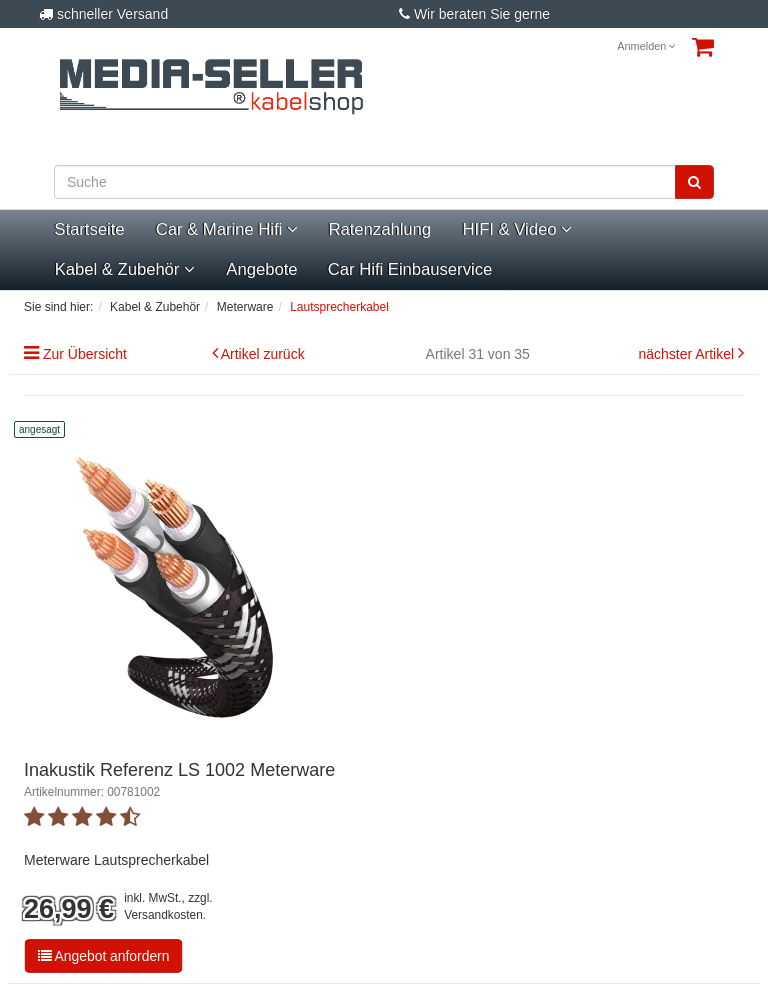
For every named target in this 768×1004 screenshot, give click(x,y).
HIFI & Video (516, 229)
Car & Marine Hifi (227, 229)
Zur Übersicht (85, 354)
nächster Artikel (688, 354)
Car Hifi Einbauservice (410, 269)
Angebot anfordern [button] (104, 956)
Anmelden (646, 46)
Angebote (261, 269)
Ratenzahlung (380, 229)
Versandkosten (163, 915)
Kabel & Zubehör (125, 269)
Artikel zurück (263, 354)
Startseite (89, 229)
